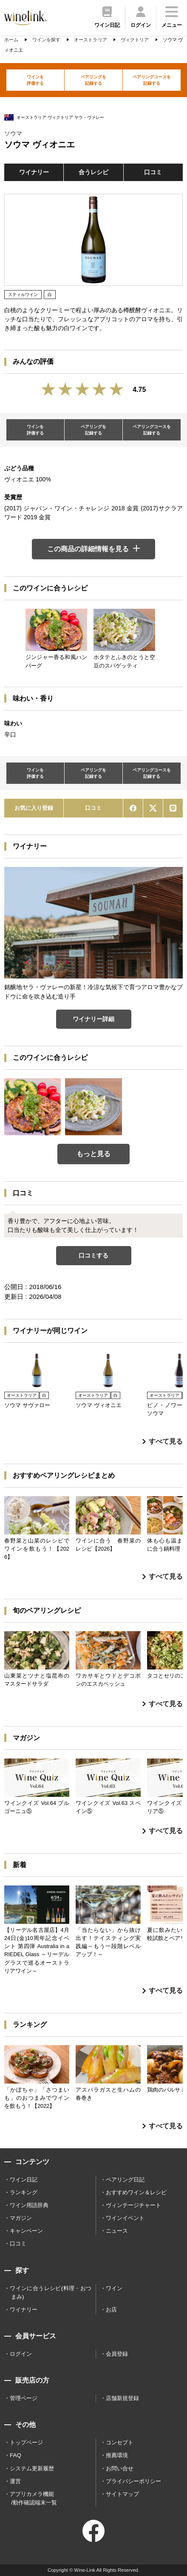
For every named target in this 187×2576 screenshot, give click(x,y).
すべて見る (162, 1441)
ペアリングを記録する (93, 80)
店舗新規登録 (122, 2398)
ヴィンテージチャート (133, 2205)
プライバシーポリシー (133, 2481)
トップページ (26, 2442)
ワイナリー (34, 172)
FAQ (15, 2455)
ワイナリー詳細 (93, 1019)
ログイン (21, 2354)
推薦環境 (117, 2455)
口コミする (93, 1255)
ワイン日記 (23, 2179)
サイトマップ (122, 2494)
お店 (111, 2309)
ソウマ (13, 133)
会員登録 (117, 2354)
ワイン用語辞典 (29, 2205)
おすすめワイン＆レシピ (136, 2192)
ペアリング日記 (125, 2179)
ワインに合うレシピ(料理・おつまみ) (50, 2292)
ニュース (117, 2231)
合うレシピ (93, 172)
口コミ (153, 172)
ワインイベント (125, 2218)
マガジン (21, 2218)
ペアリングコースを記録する (152, 80)
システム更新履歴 (32, 2468)
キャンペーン (26, 2231)
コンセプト (119, 2442)
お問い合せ (119, 2468)
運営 (15, 2481)
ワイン (114, 2288)
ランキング (23, 2192)
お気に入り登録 (33, 808)
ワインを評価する (35, 80)
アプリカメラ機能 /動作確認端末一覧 (33, 2498)
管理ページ (23, 2398)
